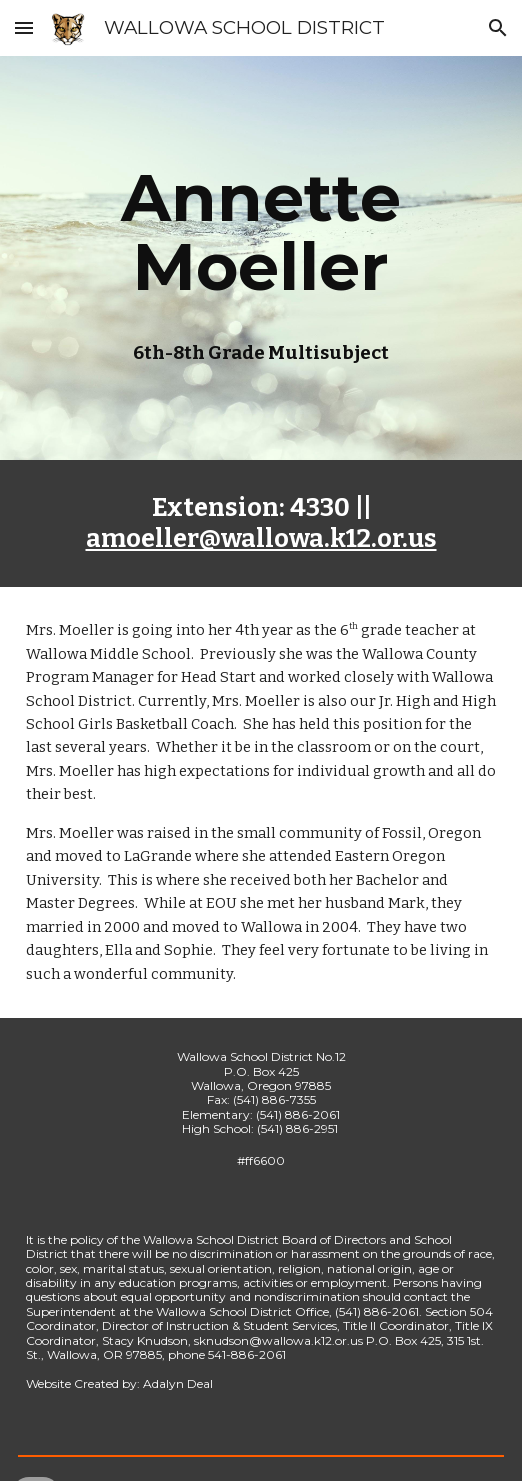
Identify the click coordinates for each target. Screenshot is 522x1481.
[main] (261, 232)
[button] (24, 27)
